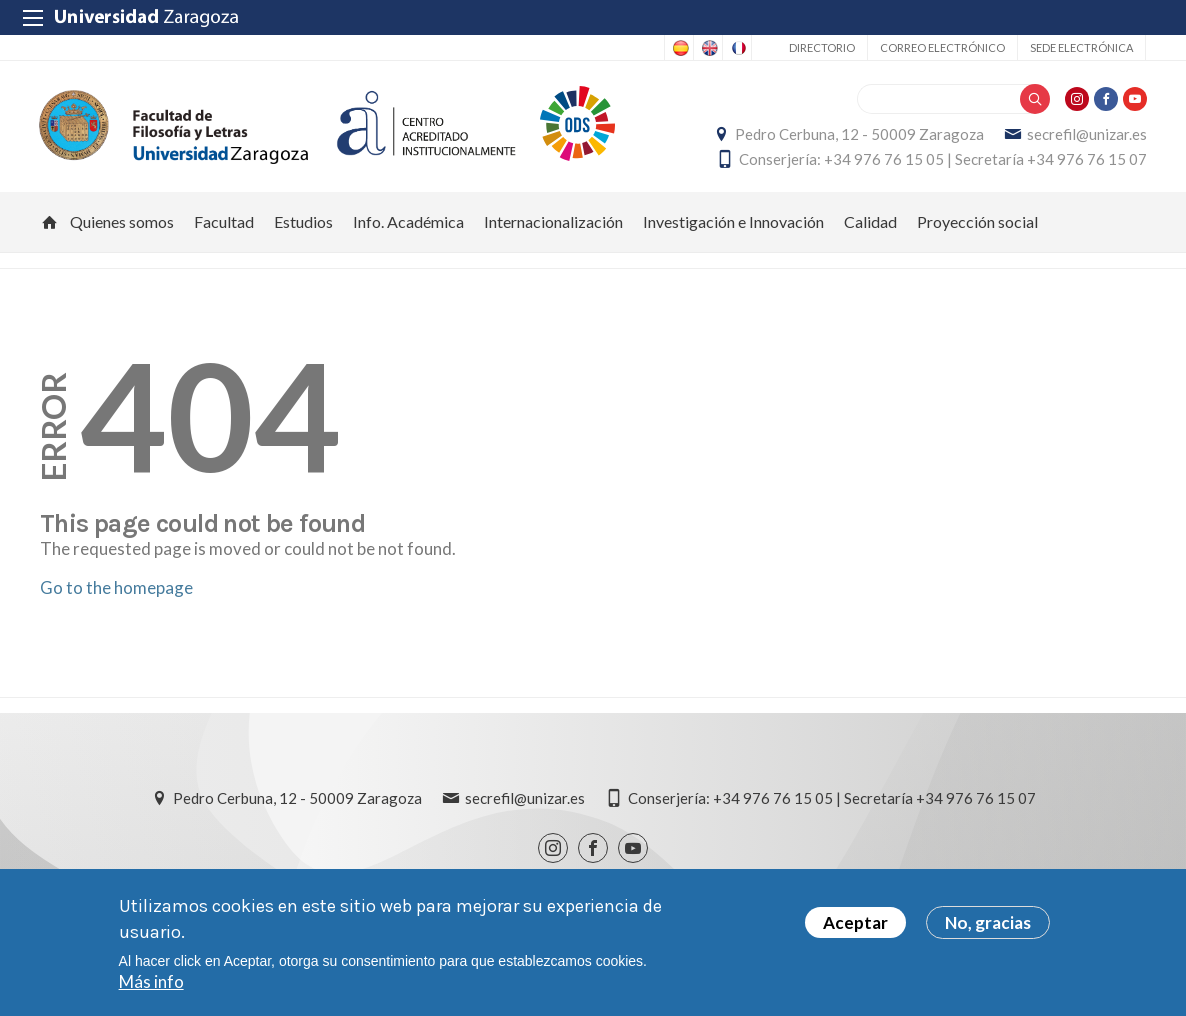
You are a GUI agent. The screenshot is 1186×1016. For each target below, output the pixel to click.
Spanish (679, 48)
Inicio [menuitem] (50, 226)
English (708, 48)
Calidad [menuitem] (870, 225)
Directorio (822, 47)
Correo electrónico (942, 47)
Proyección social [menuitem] (977, 225)
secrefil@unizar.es (1086, 136)
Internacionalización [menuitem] (553, 225)
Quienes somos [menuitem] (122, 225)
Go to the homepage (116, 590)
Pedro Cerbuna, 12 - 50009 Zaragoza (858, 136)
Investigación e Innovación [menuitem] (733, 225)
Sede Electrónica (1081, 47)
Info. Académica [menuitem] (408, 225)
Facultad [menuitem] (224, 225)
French (737, 48)
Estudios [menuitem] (303, 225)
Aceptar (855, 922)
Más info (151, 981)
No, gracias (988, 922)
